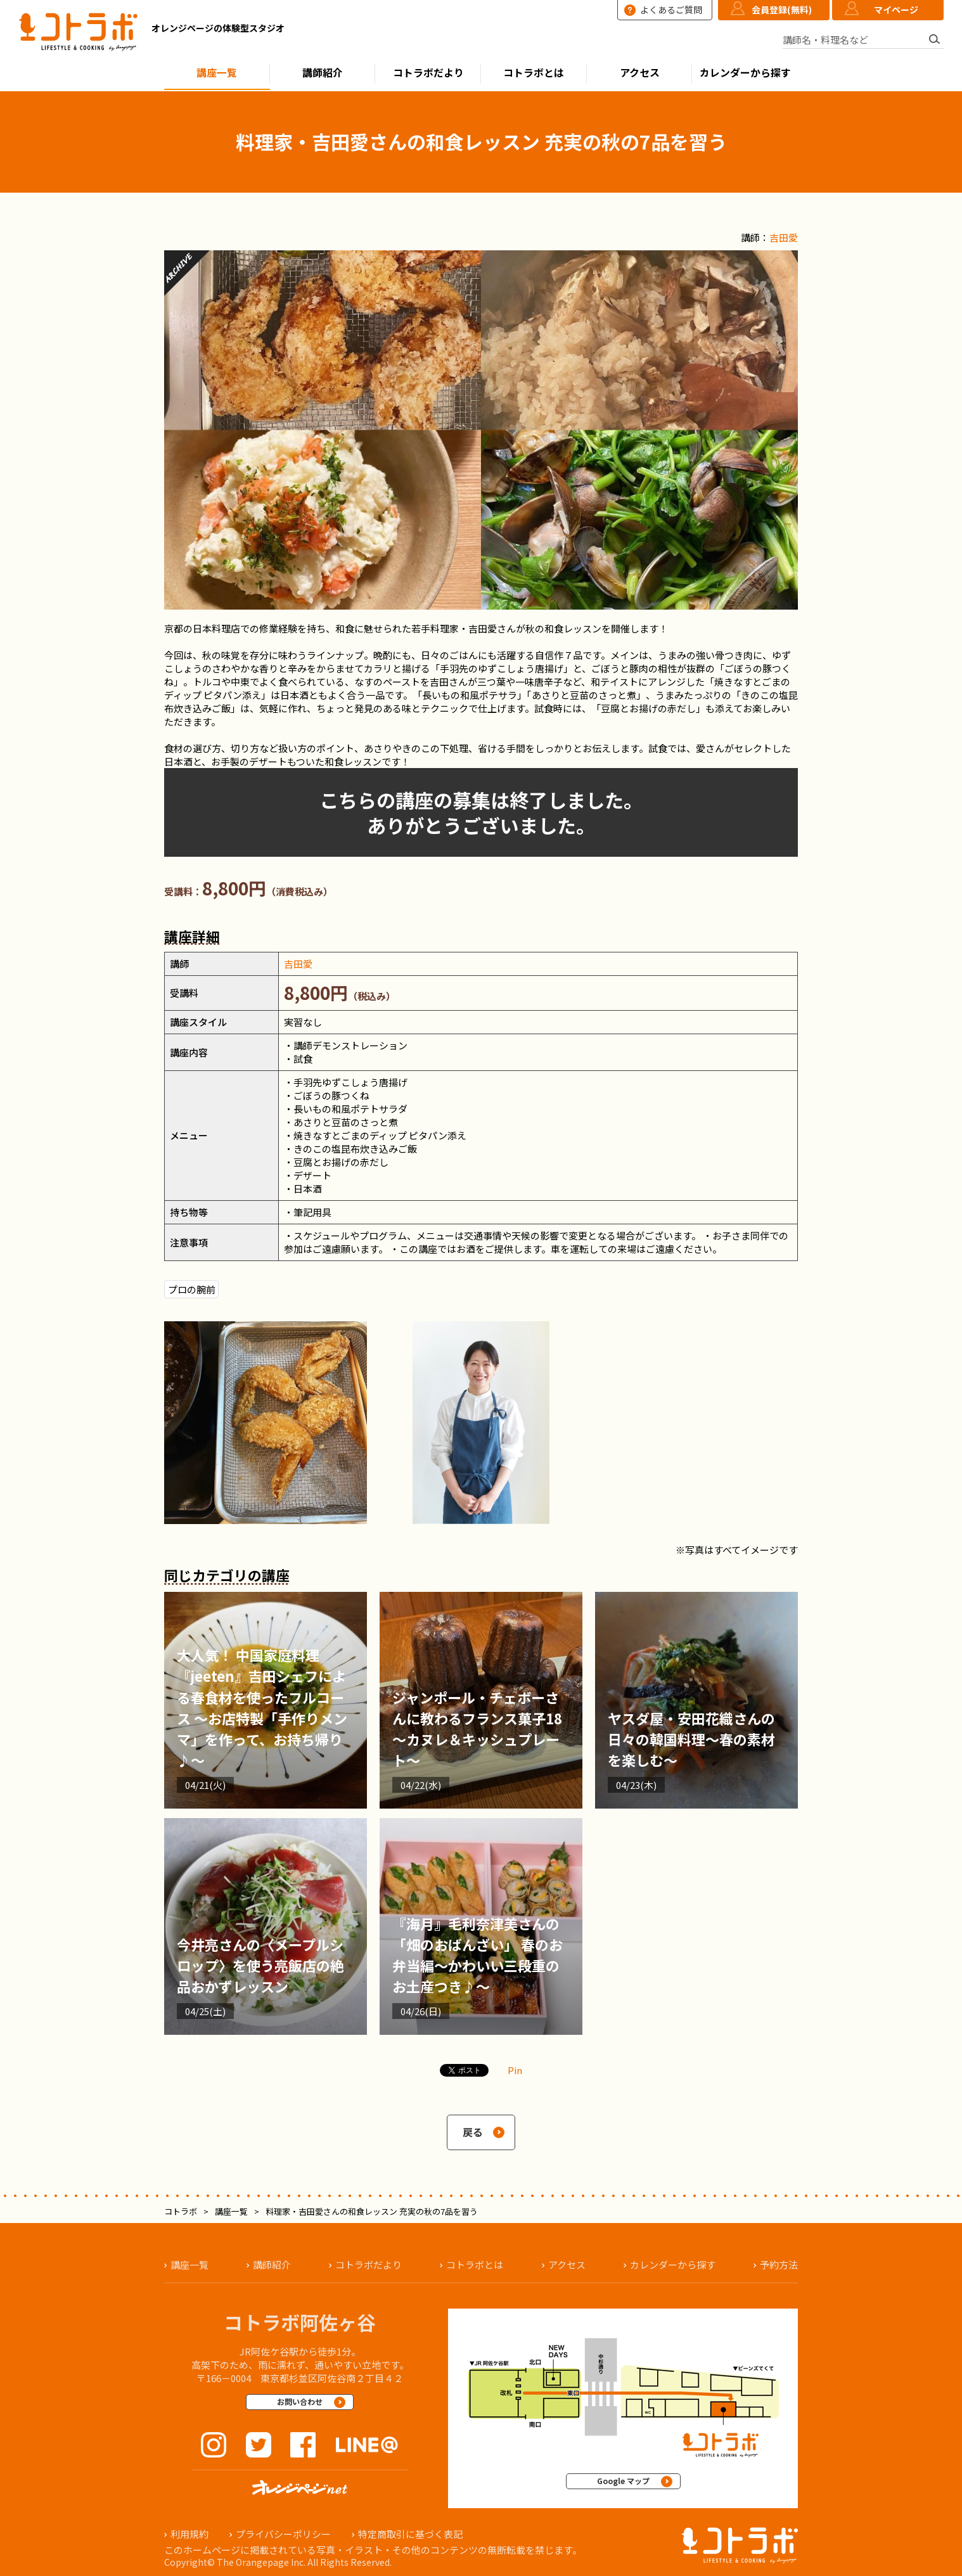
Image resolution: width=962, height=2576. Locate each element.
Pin (515, 2070)
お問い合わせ (300, 2401)
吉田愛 (783, 237)
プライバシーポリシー (283, 2534)
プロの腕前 (191, 1289)
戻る (473, 2132)
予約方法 (779, 2264)
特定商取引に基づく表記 (410, 2534)
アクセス (640, 72)
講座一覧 (216, 72)
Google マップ (623, 2480)
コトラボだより (428, 72)
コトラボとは (533, 72)
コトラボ (180, 2211)
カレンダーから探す (745, 72)
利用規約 (189, 2534)
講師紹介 (322, 72)
